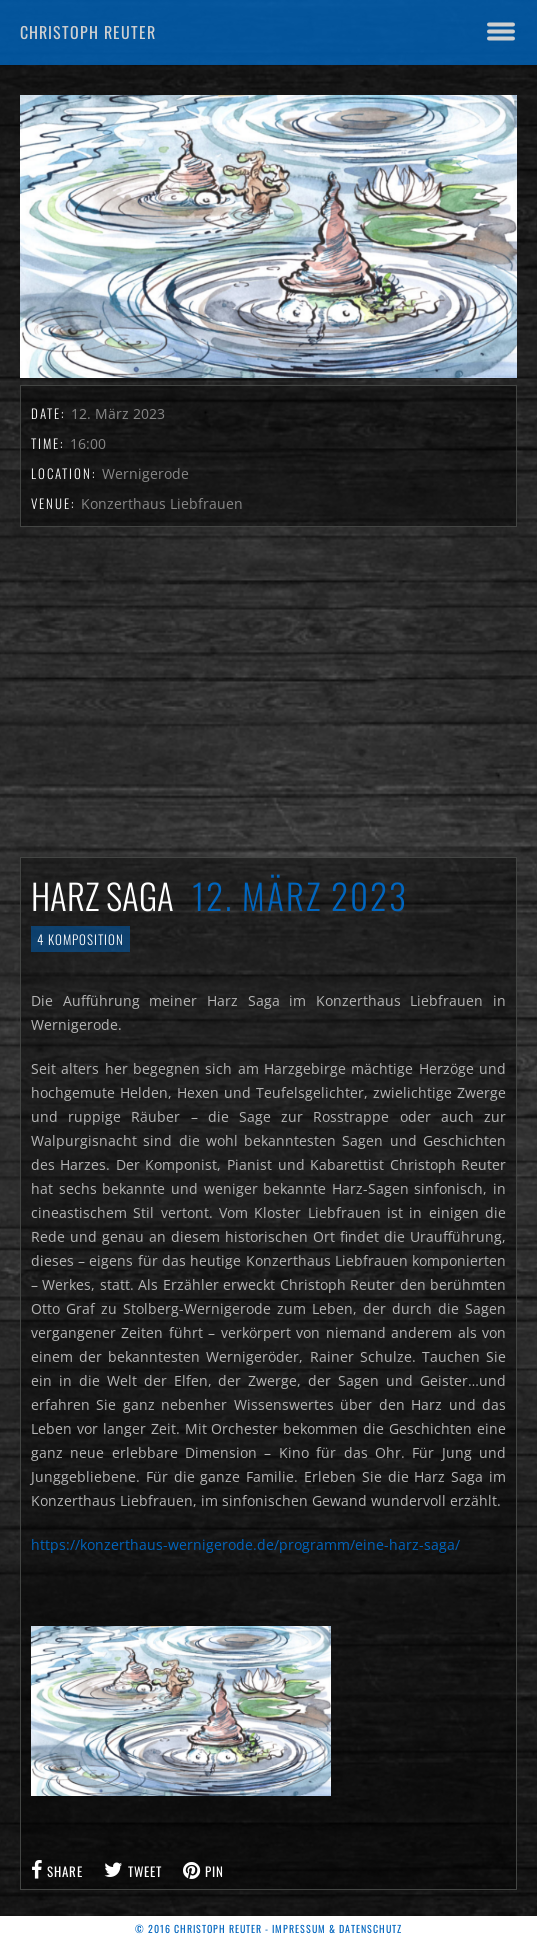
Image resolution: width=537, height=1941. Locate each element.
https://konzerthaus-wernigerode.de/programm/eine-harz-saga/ (245, 1544)
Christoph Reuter (88, 32)
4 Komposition (80, 939)
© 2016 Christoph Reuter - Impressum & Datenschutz (268, 1928)
